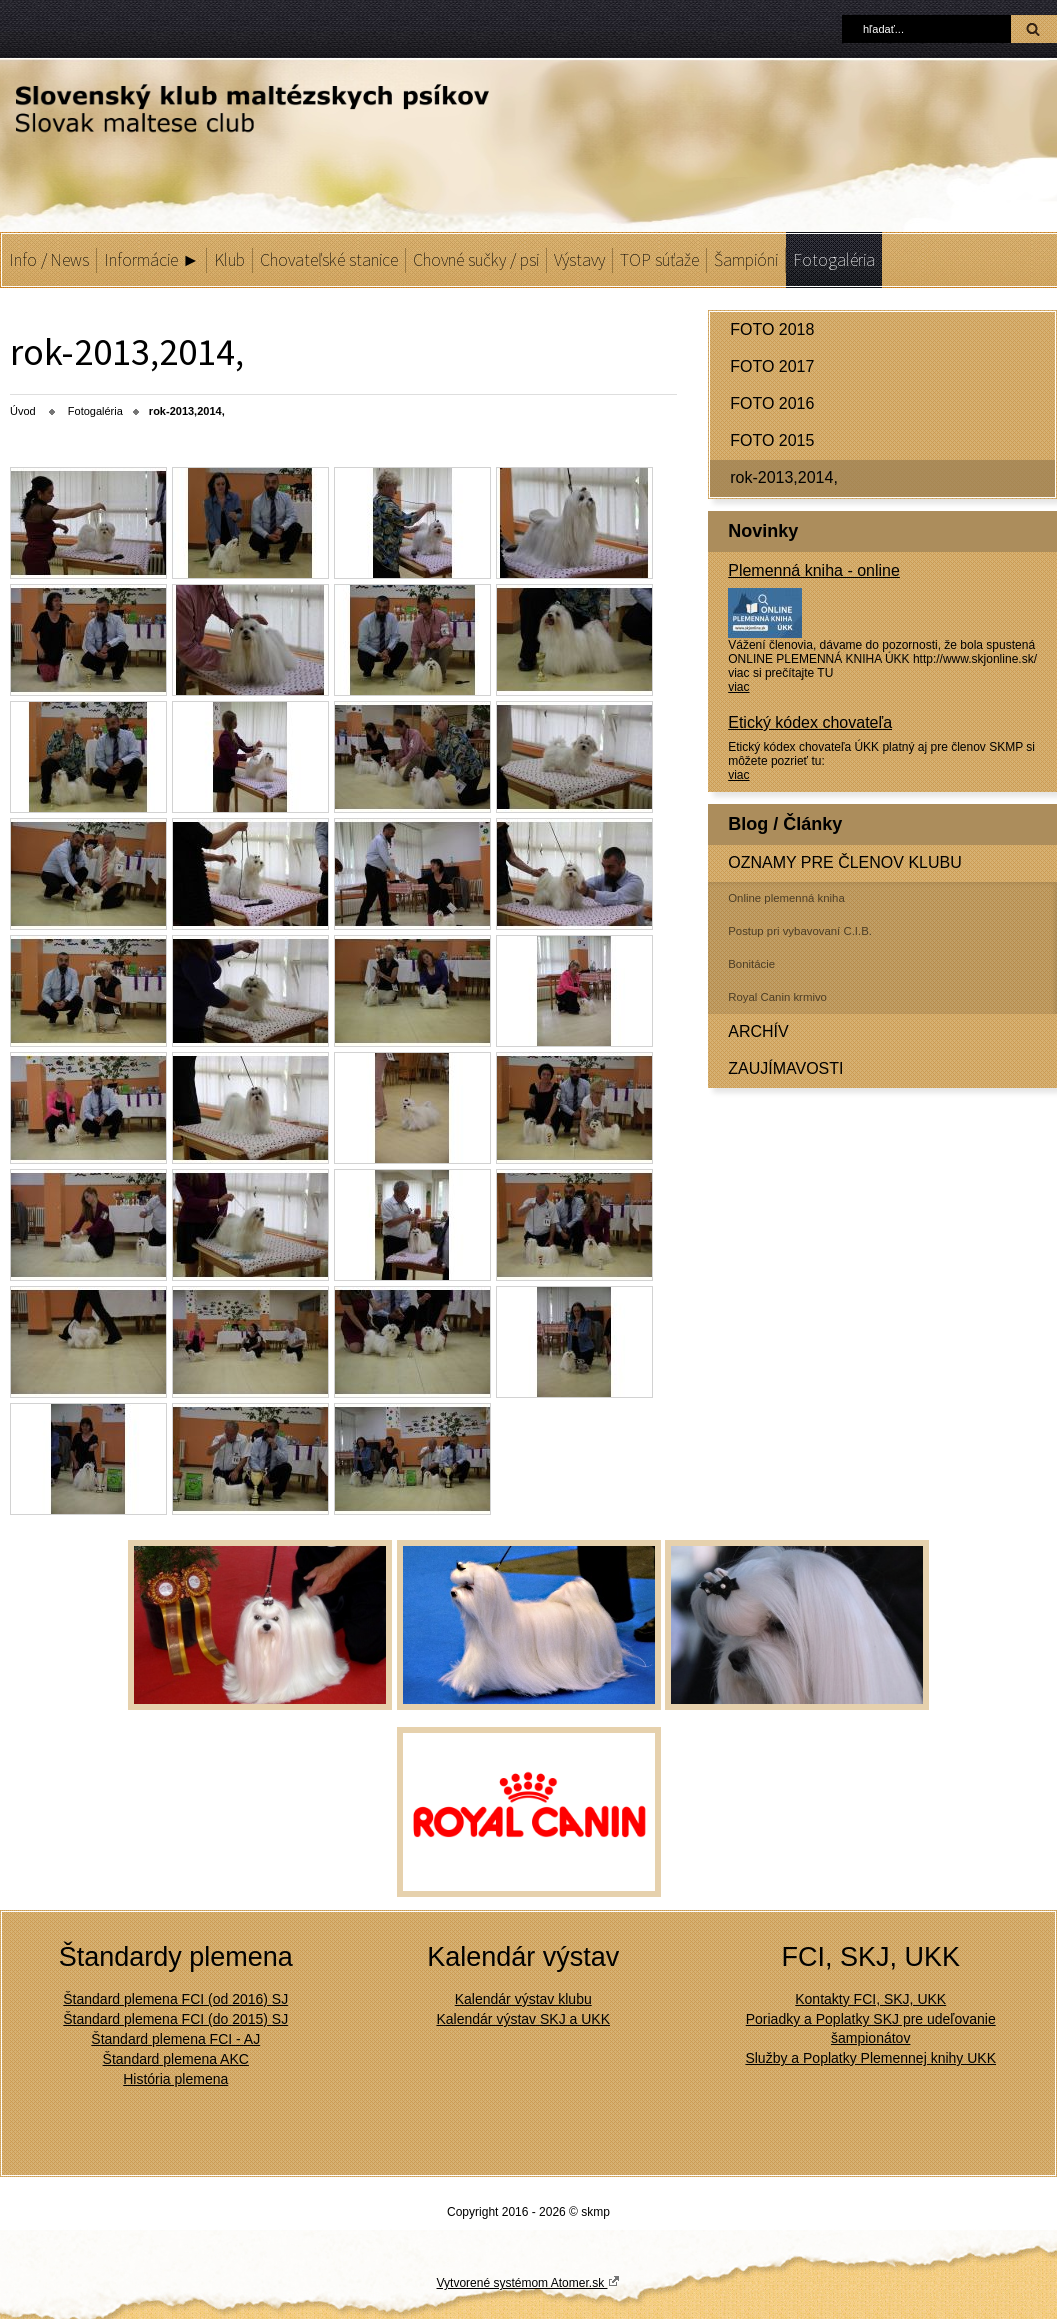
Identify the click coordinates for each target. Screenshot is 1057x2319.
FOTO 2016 (772, 403)
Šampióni (746, 260)
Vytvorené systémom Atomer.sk (529, 2282)
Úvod (23, 411)
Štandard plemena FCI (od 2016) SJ (175, 1999)
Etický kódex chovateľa (810, 722)
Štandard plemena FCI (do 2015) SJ (175, 2019)
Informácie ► (151, 260)
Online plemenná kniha (786, 898)
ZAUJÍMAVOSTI (785, 1068)
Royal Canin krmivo (777, 997)
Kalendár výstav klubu (523, 1999)
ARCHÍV (758, 1031)
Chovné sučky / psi (476, 260)
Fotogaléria (834, 260)
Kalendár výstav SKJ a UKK (523, 2019)
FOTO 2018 (772, 329)
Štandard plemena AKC (176, 2059)
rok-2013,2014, (784, 477)
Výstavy (579, 260)
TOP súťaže (659, 260)
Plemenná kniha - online (814, 570)
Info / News (49, 260)
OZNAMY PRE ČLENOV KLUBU (845, 862)
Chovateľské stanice (329, 260)
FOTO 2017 (772, 366)
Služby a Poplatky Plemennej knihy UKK (870, 2058)
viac (738, 687)
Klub (229, 260)
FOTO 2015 (772, 440)
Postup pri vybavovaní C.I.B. (800, 931)
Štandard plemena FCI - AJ (175, 2039)
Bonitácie (751, 964)
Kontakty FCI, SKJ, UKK (870, 1999)
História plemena (175, 2079)
